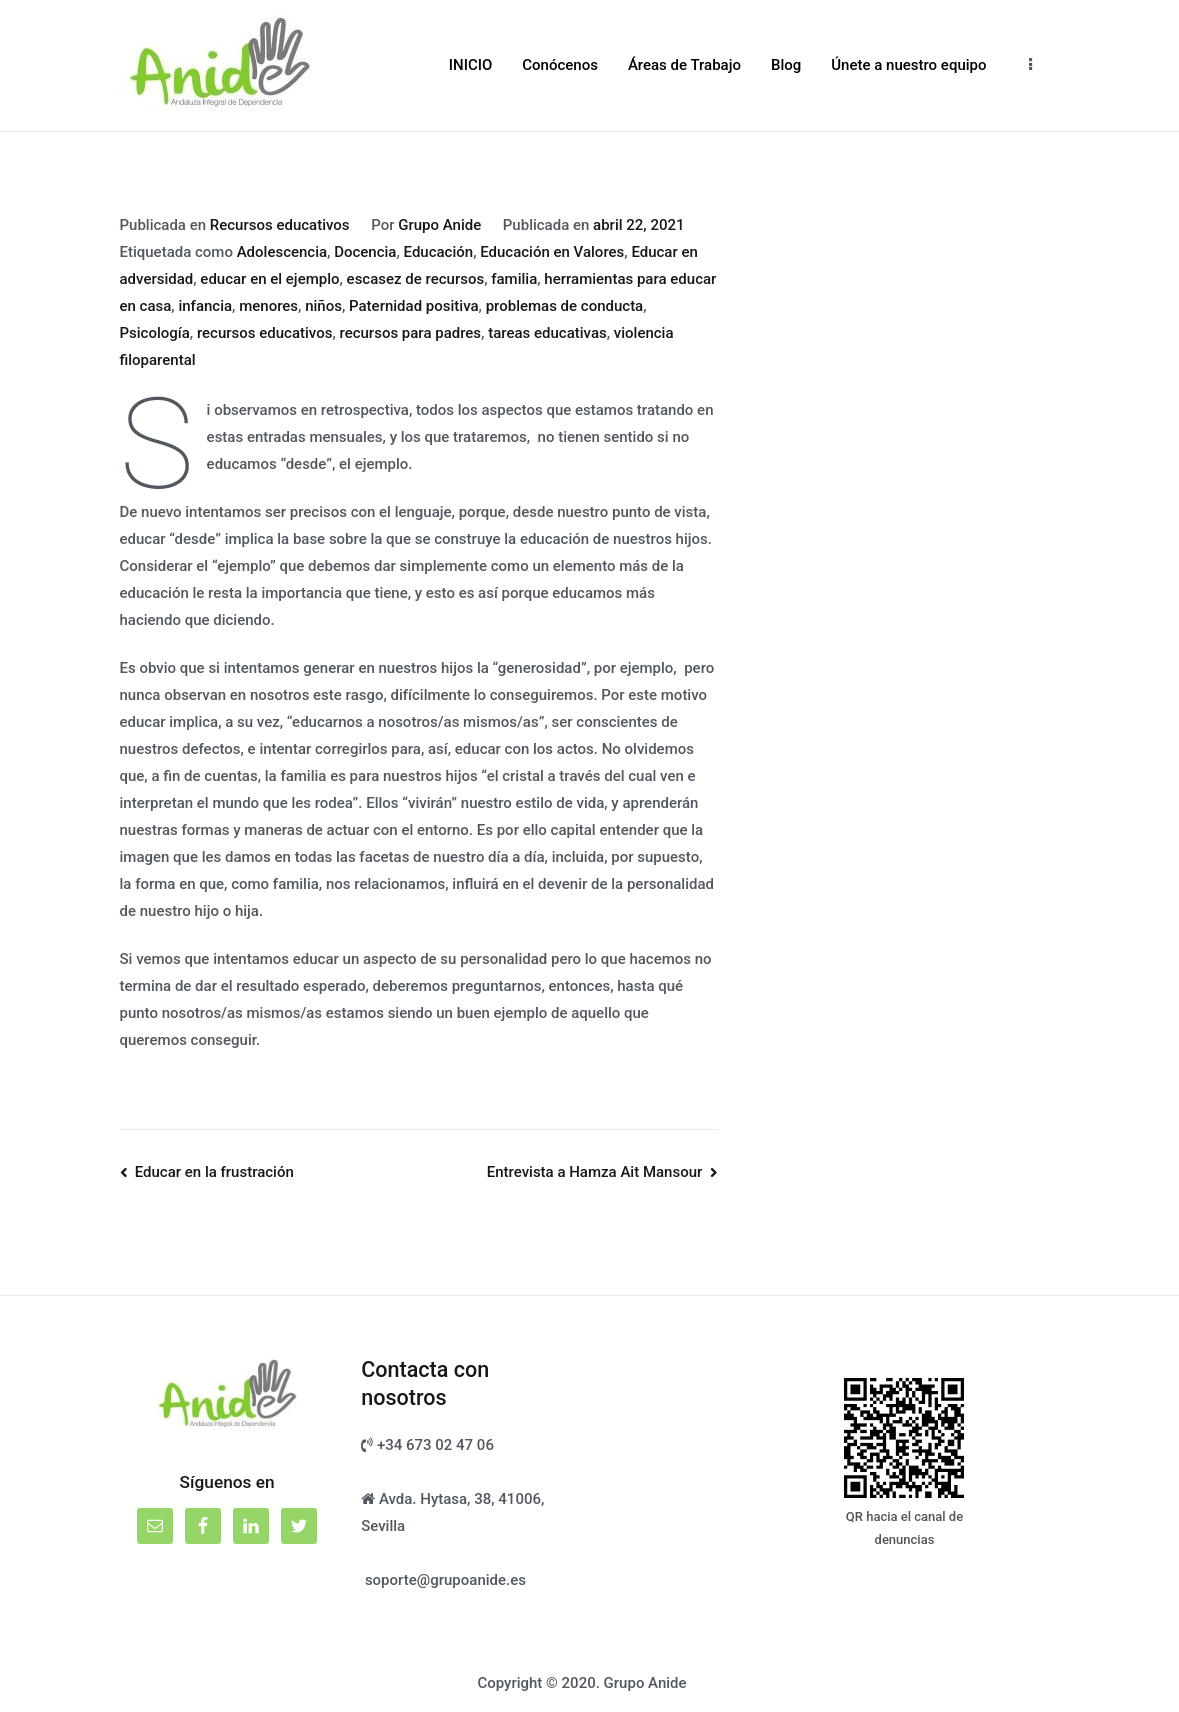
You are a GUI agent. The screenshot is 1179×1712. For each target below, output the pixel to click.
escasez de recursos (416, 279)
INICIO (471, 65)
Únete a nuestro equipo (908, 65)
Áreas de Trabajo (684, 65)
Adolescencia (282, 252)
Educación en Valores (552, 252)
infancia (205, 306)
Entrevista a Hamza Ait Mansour (595, 1172)
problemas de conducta (565, 306)
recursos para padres (410, 333)
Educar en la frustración (214, 1172)
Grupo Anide (439, 225)
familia (514, 279)
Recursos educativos (280, 225)
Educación (439, 252)
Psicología (155, 333)
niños (323, 306)
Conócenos (560, 65)
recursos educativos (264, 333)
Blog (786, 65)
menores (268, 306)
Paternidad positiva (414, 306)
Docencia (365, 252)
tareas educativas (547, 333)
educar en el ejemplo (269, 279)
